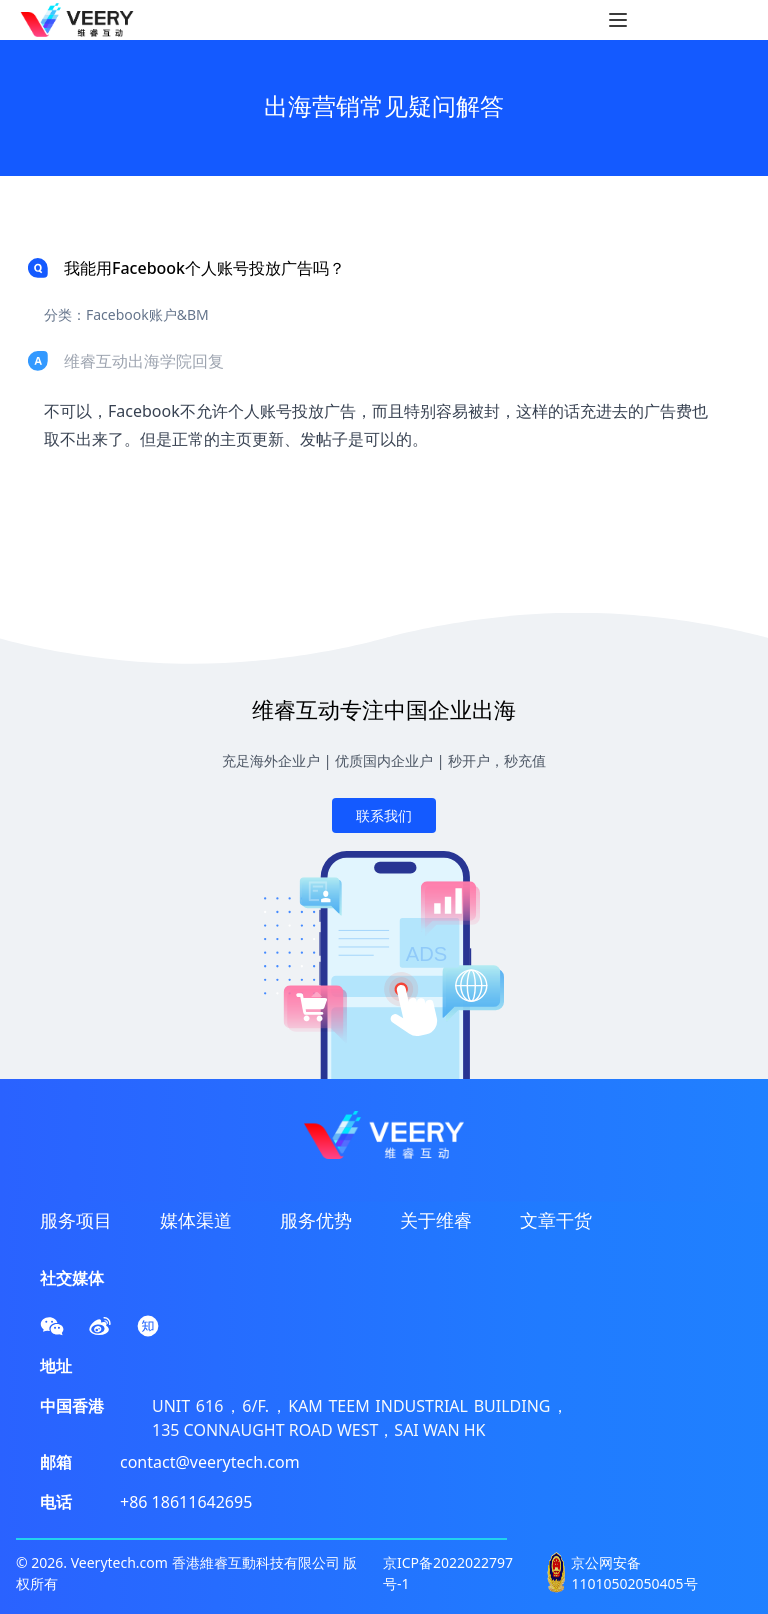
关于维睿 (436, 1220)
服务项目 (76, 1220)
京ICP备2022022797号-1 (448, 1573)
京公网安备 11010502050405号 (634, 1573)
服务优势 (316, 1220)
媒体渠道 (196, 1220)
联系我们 (384, 815)
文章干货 (556, 1220)
